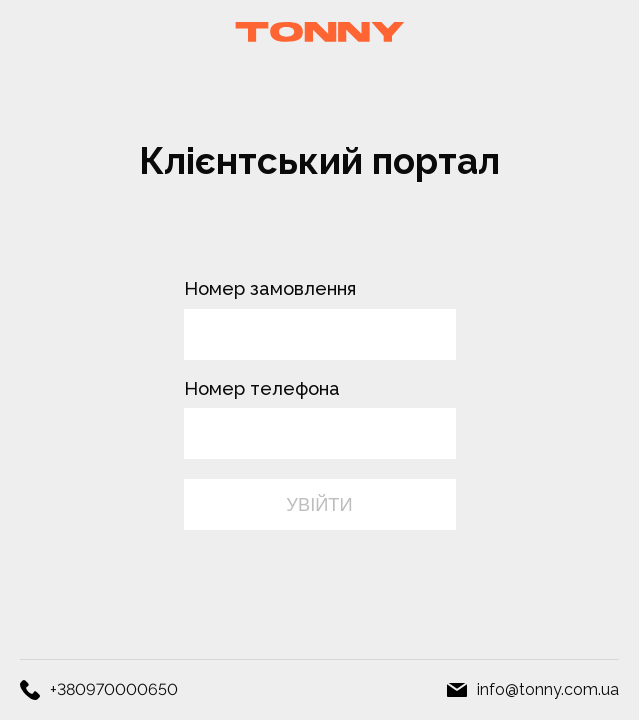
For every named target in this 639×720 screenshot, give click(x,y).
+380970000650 (114, 690)
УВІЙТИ (319, 504)
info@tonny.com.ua (548, 690)
